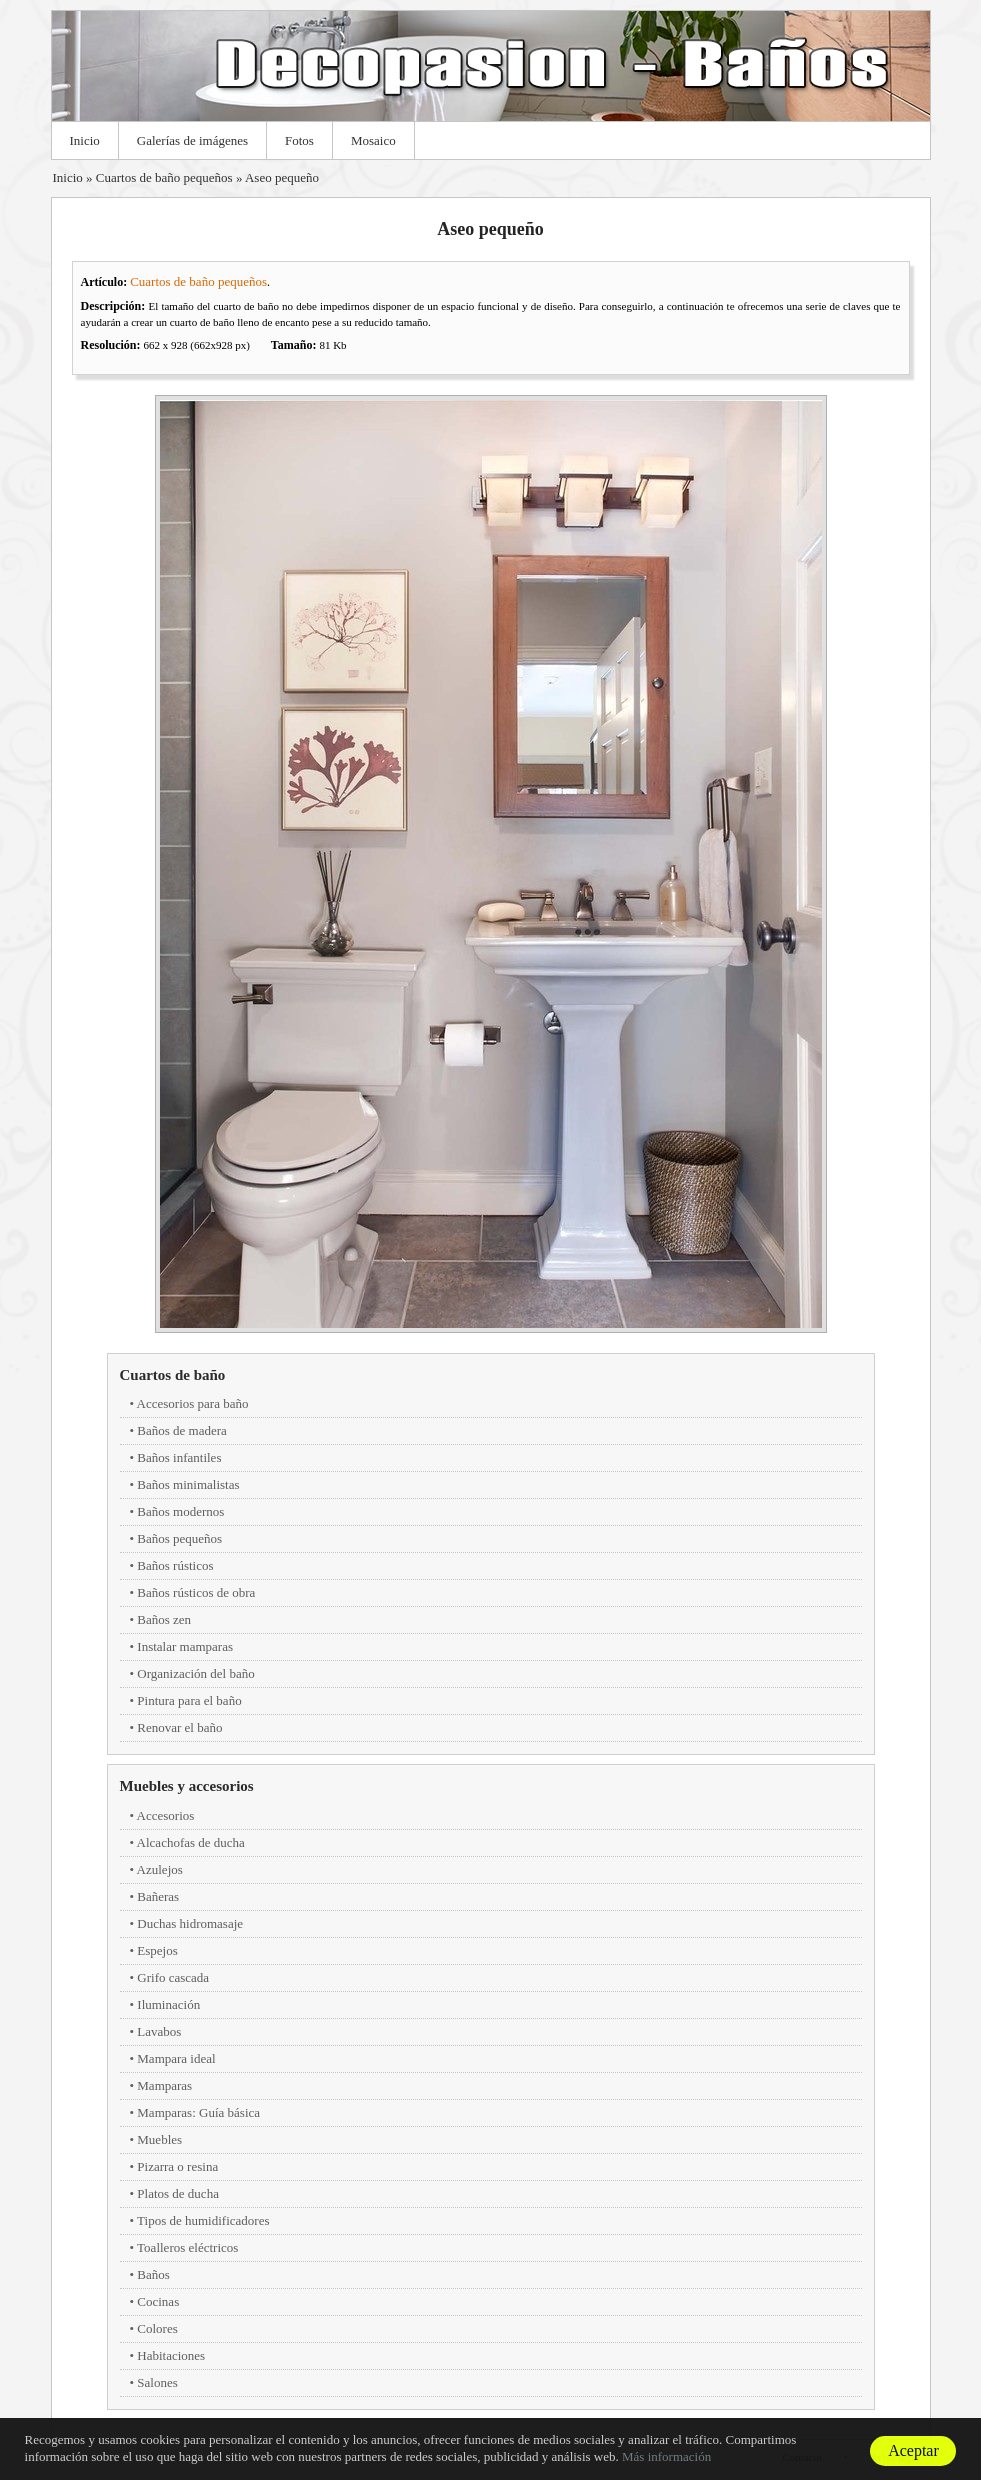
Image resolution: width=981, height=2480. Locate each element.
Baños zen (164, 1619)
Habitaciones (171, 2355)
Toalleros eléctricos (187, 2247)
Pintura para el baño (189, 1700)
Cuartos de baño (173, 1375)
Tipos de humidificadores (203, 2220)
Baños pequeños (179, 1538)
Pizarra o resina (177, 2166)
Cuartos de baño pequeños (164, 177)
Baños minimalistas (188, 1484)
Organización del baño (195, 1673)
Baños (153, 2274)
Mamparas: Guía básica (198, 2112)
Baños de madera (182, 1430)
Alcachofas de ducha (191, 1842)
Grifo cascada (173, 1977)
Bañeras (158, 1896)
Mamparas (164, 2085)
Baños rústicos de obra (196, 1592)
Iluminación (168, 2004)
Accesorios (166, 1815)
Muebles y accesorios (187, 1786)
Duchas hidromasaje (190, 1923)
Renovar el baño (179, 1727)
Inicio (85, 140)
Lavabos (159, 2031)
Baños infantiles (179, 1457)
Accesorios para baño (193, 1403)
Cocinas (158, 2301)
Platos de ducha (178, 2193)
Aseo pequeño (282, 177)
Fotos (299, 140)
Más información (666, 2456)
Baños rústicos (175, 1565)
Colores (157, 2328)
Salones (157, 2382)
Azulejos (160, 1869)
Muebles (159, 2139)
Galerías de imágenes (192, 140)
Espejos (157, 1950)
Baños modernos (180, 1511)
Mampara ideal (176, 2058)
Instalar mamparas (185, 1646)
